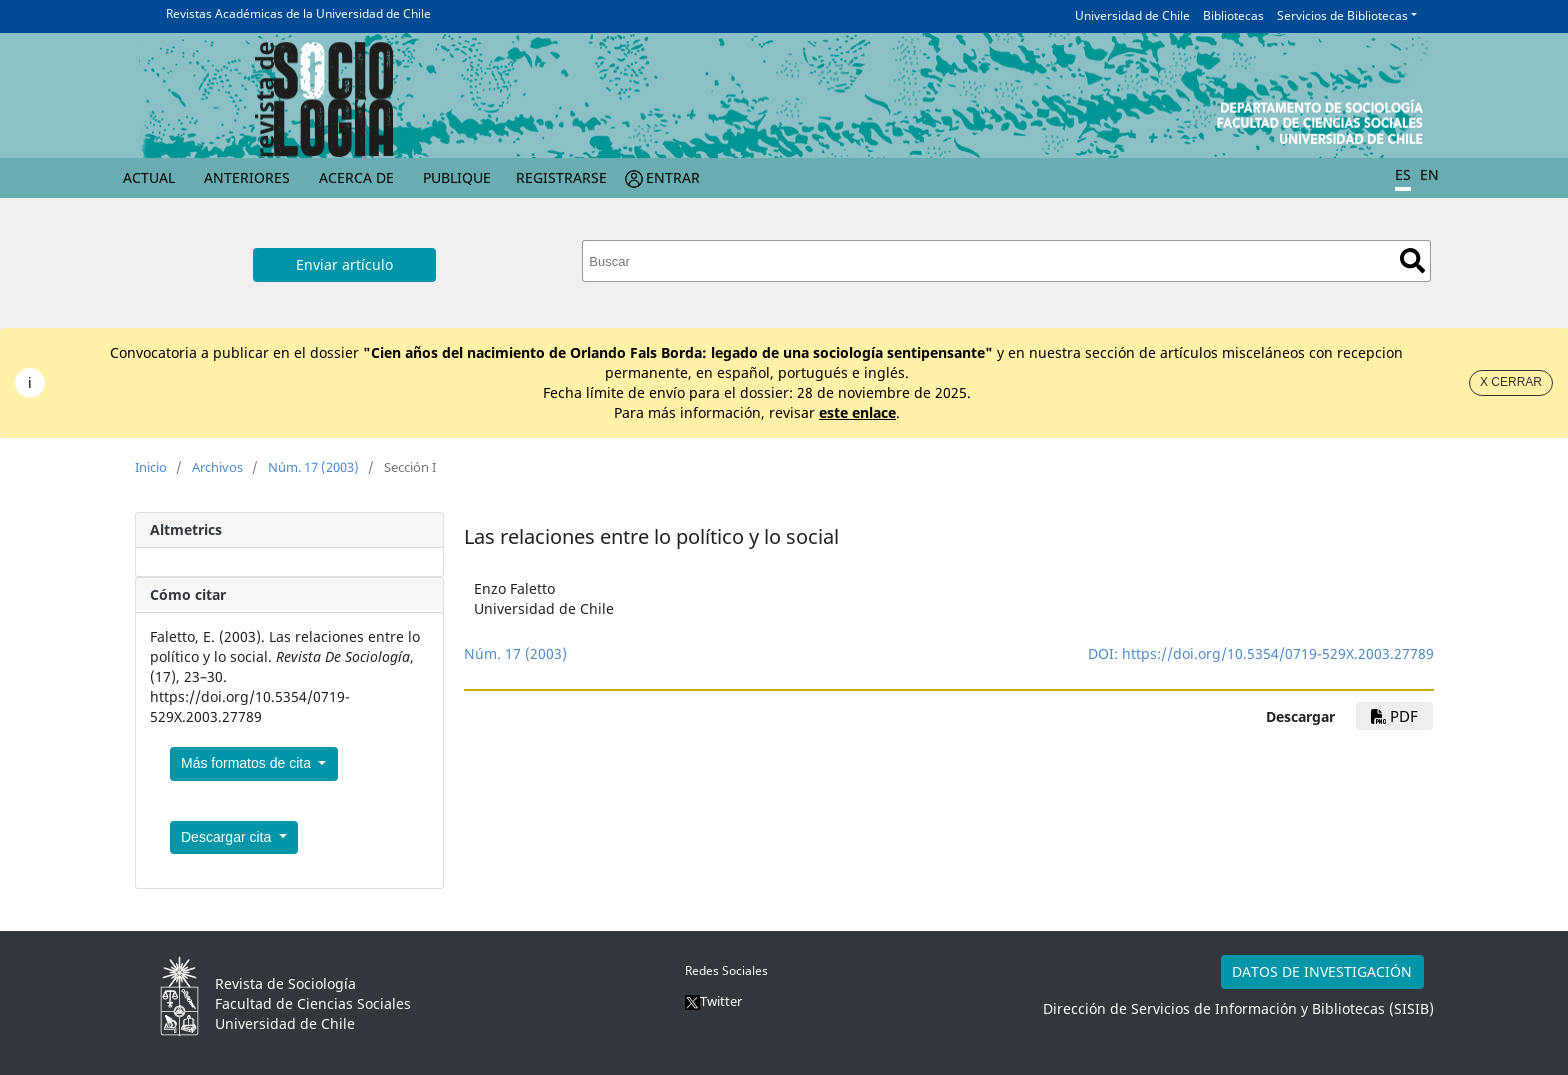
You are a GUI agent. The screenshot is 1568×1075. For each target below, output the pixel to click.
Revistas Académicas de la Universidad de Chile (298, 13)
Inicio (151, 467)
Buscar (1412, 260)
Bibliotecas (1233, 15)
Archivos (217, 467)
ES (1403, 174)
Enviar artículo (344, 264)
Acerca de (356, 177)
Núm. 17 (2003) (313, 467)
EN (1429, 174)
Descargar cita (228, 837)
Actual (149, 177)
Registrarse (561, 177)
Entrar (673, 177)
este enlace (857, 412)
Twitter (713, 1001)
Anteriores (247, 177)
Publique (457, 177)
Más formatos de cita (248, 763)
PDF (1394, 716)
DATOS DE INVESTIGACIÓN (1322, 971)
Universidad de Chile (1132, 15)
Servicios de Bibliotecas (1342, 15)
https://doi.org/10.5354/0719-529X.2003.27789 (1278, 653)
